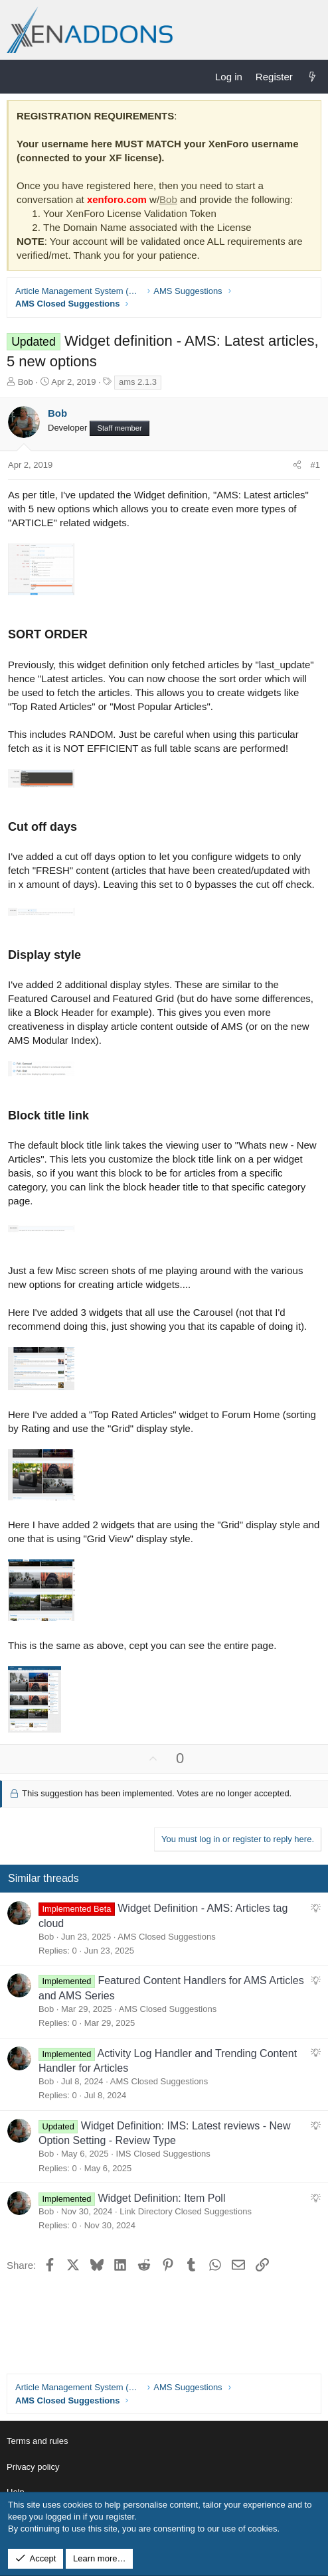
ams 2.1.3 (138, 382)
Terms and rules (37, 2441)
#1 (315, 465)
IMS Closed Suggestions (163, 2154)
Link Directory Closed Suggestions (186, 2211)
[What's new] (312, 77)
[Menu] (17, 76)
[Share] (297, 465)
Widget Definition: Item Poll (161, 2198)
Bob (168, 199)
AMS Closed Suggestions (166, 1937)
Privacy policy (33, 2467)
